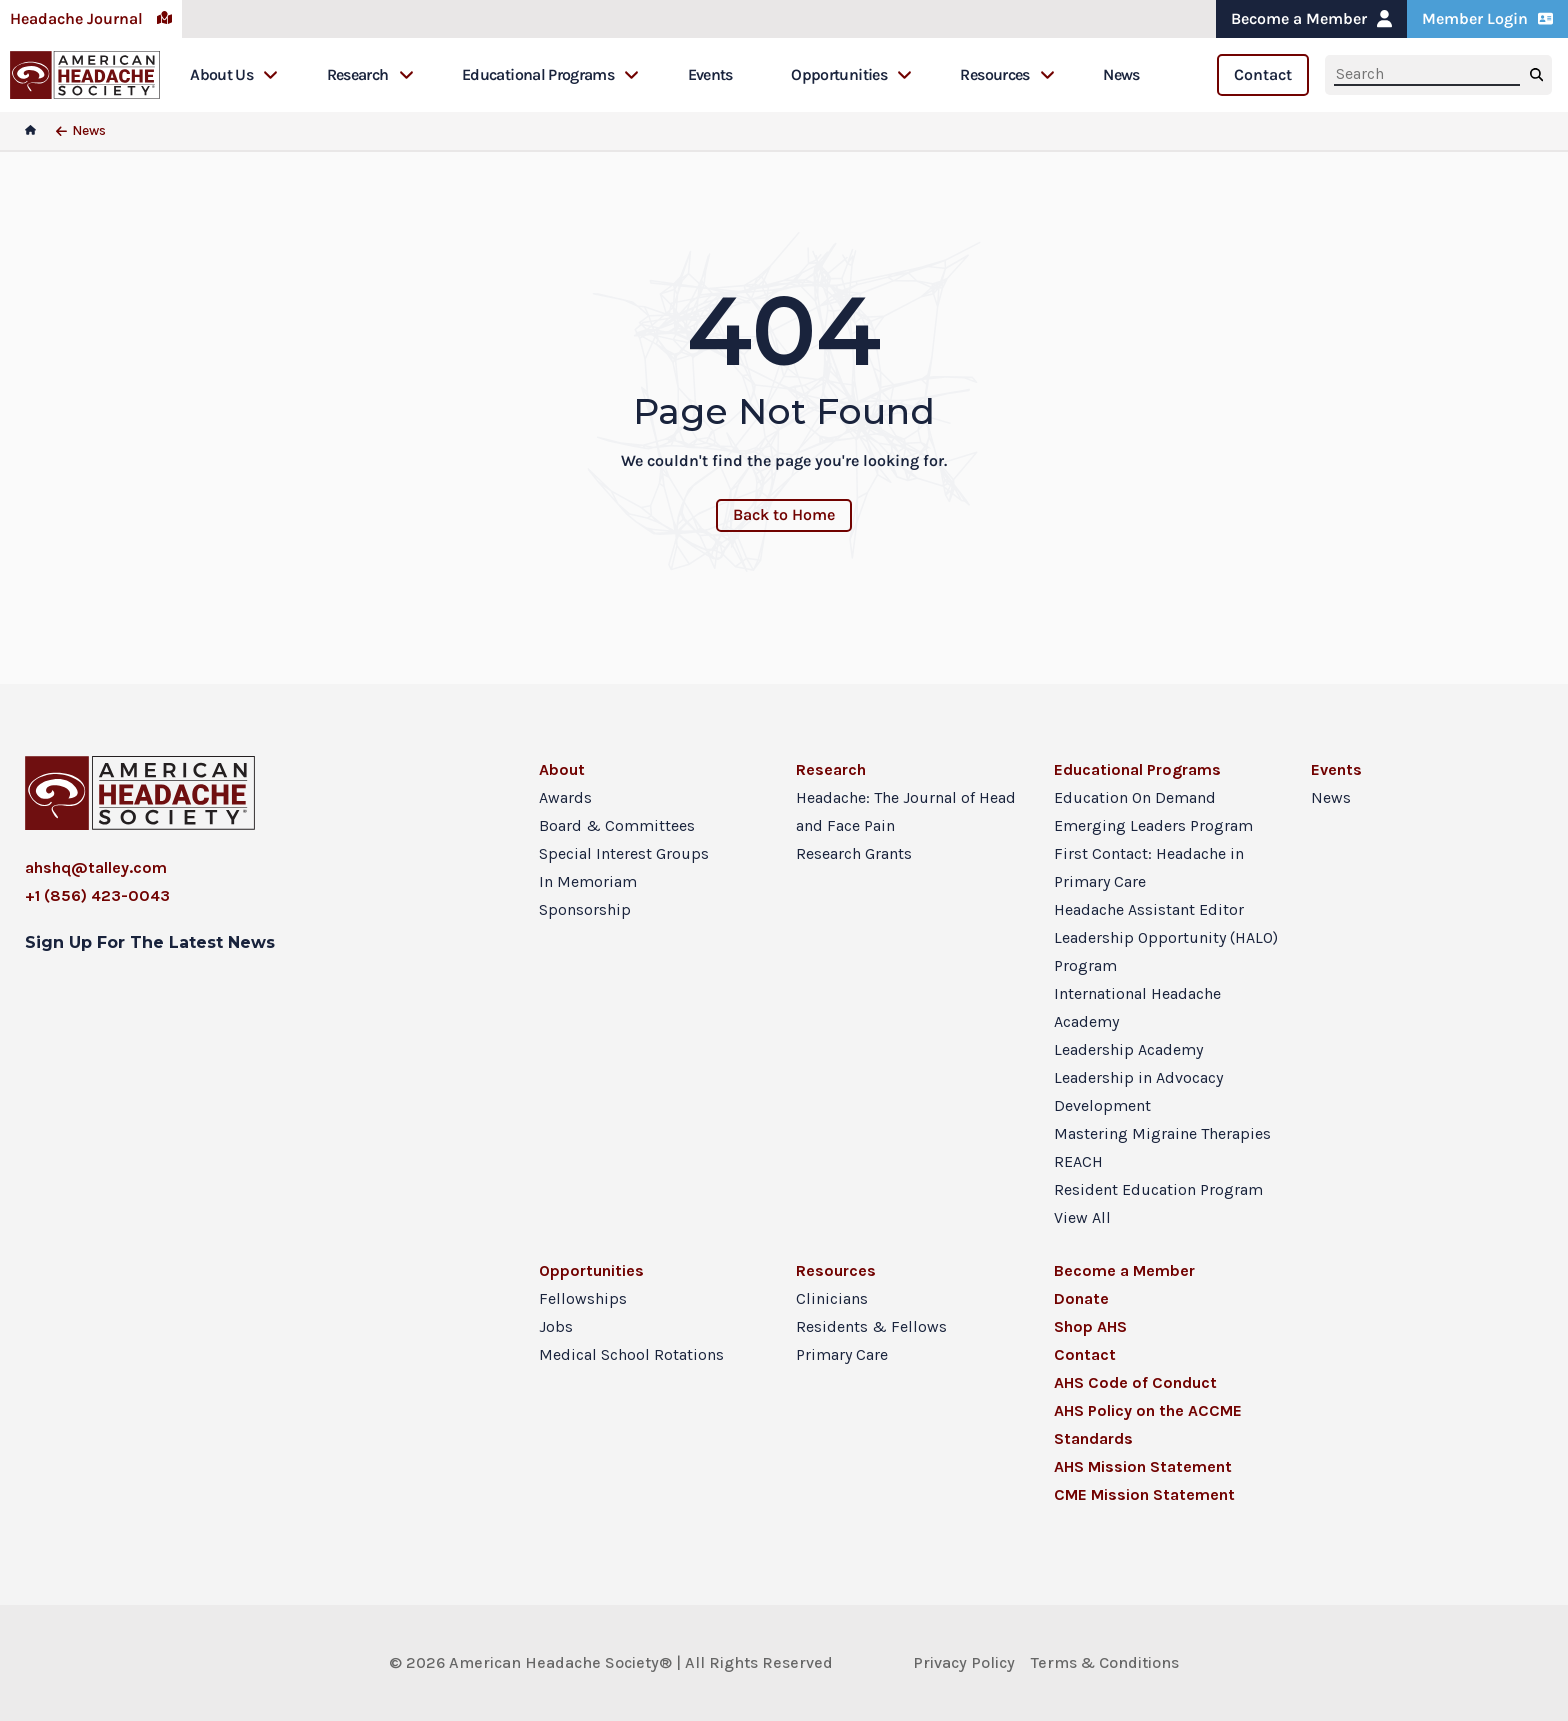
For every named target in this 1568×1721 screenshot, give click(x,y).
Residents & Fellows (871, 1326)
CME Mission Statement (1144, 1494)
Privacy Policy (964, 1662)
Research (370, 74)
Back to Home (784, 514)
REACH (1078, 1161)
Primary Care (842, 1354)
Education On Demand (1135, 797)
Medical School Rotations (631, 1354)
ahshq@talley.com (96, 867)
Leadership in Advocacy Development (1138, 1091)
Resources (1007, 74)
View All (1082, 1217)
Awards (565, 797)
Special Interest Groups (624, 853)
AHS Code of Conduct (1135, 1382)
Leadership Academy (1128, 1049)
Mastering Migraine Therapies (1162, 1133)
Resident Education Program (1158, 1189)
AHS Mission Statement (1143, 1466)
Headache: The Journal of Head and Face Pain (906, 811)
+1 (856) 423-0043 (97, 895)
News (1121, 74)
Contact (1263, 74)
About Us (234, 74)
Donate (1081, 1298)
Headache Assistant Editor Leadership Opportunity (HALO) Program (1166, 937)
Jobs (556, 1326)
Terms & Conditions (1105, 1662)
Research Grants (854, 853)
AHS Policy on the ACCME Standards (1148, 1424)
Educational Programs (550, 74)
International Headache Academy (1137, 1007)
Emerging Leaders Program (1153, 825)
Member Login (1487, 18)
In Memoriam (588, 881)
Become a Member (1311, 18)
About (562, 769)
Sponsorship (585, 909)
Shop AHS (1090, 1326)
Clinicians (832, 1298)
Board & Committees (617, 825)
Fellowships (583, 1298)
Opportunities (851, 74)
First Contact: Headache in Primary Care (1149, 867)
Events (710, 74)
